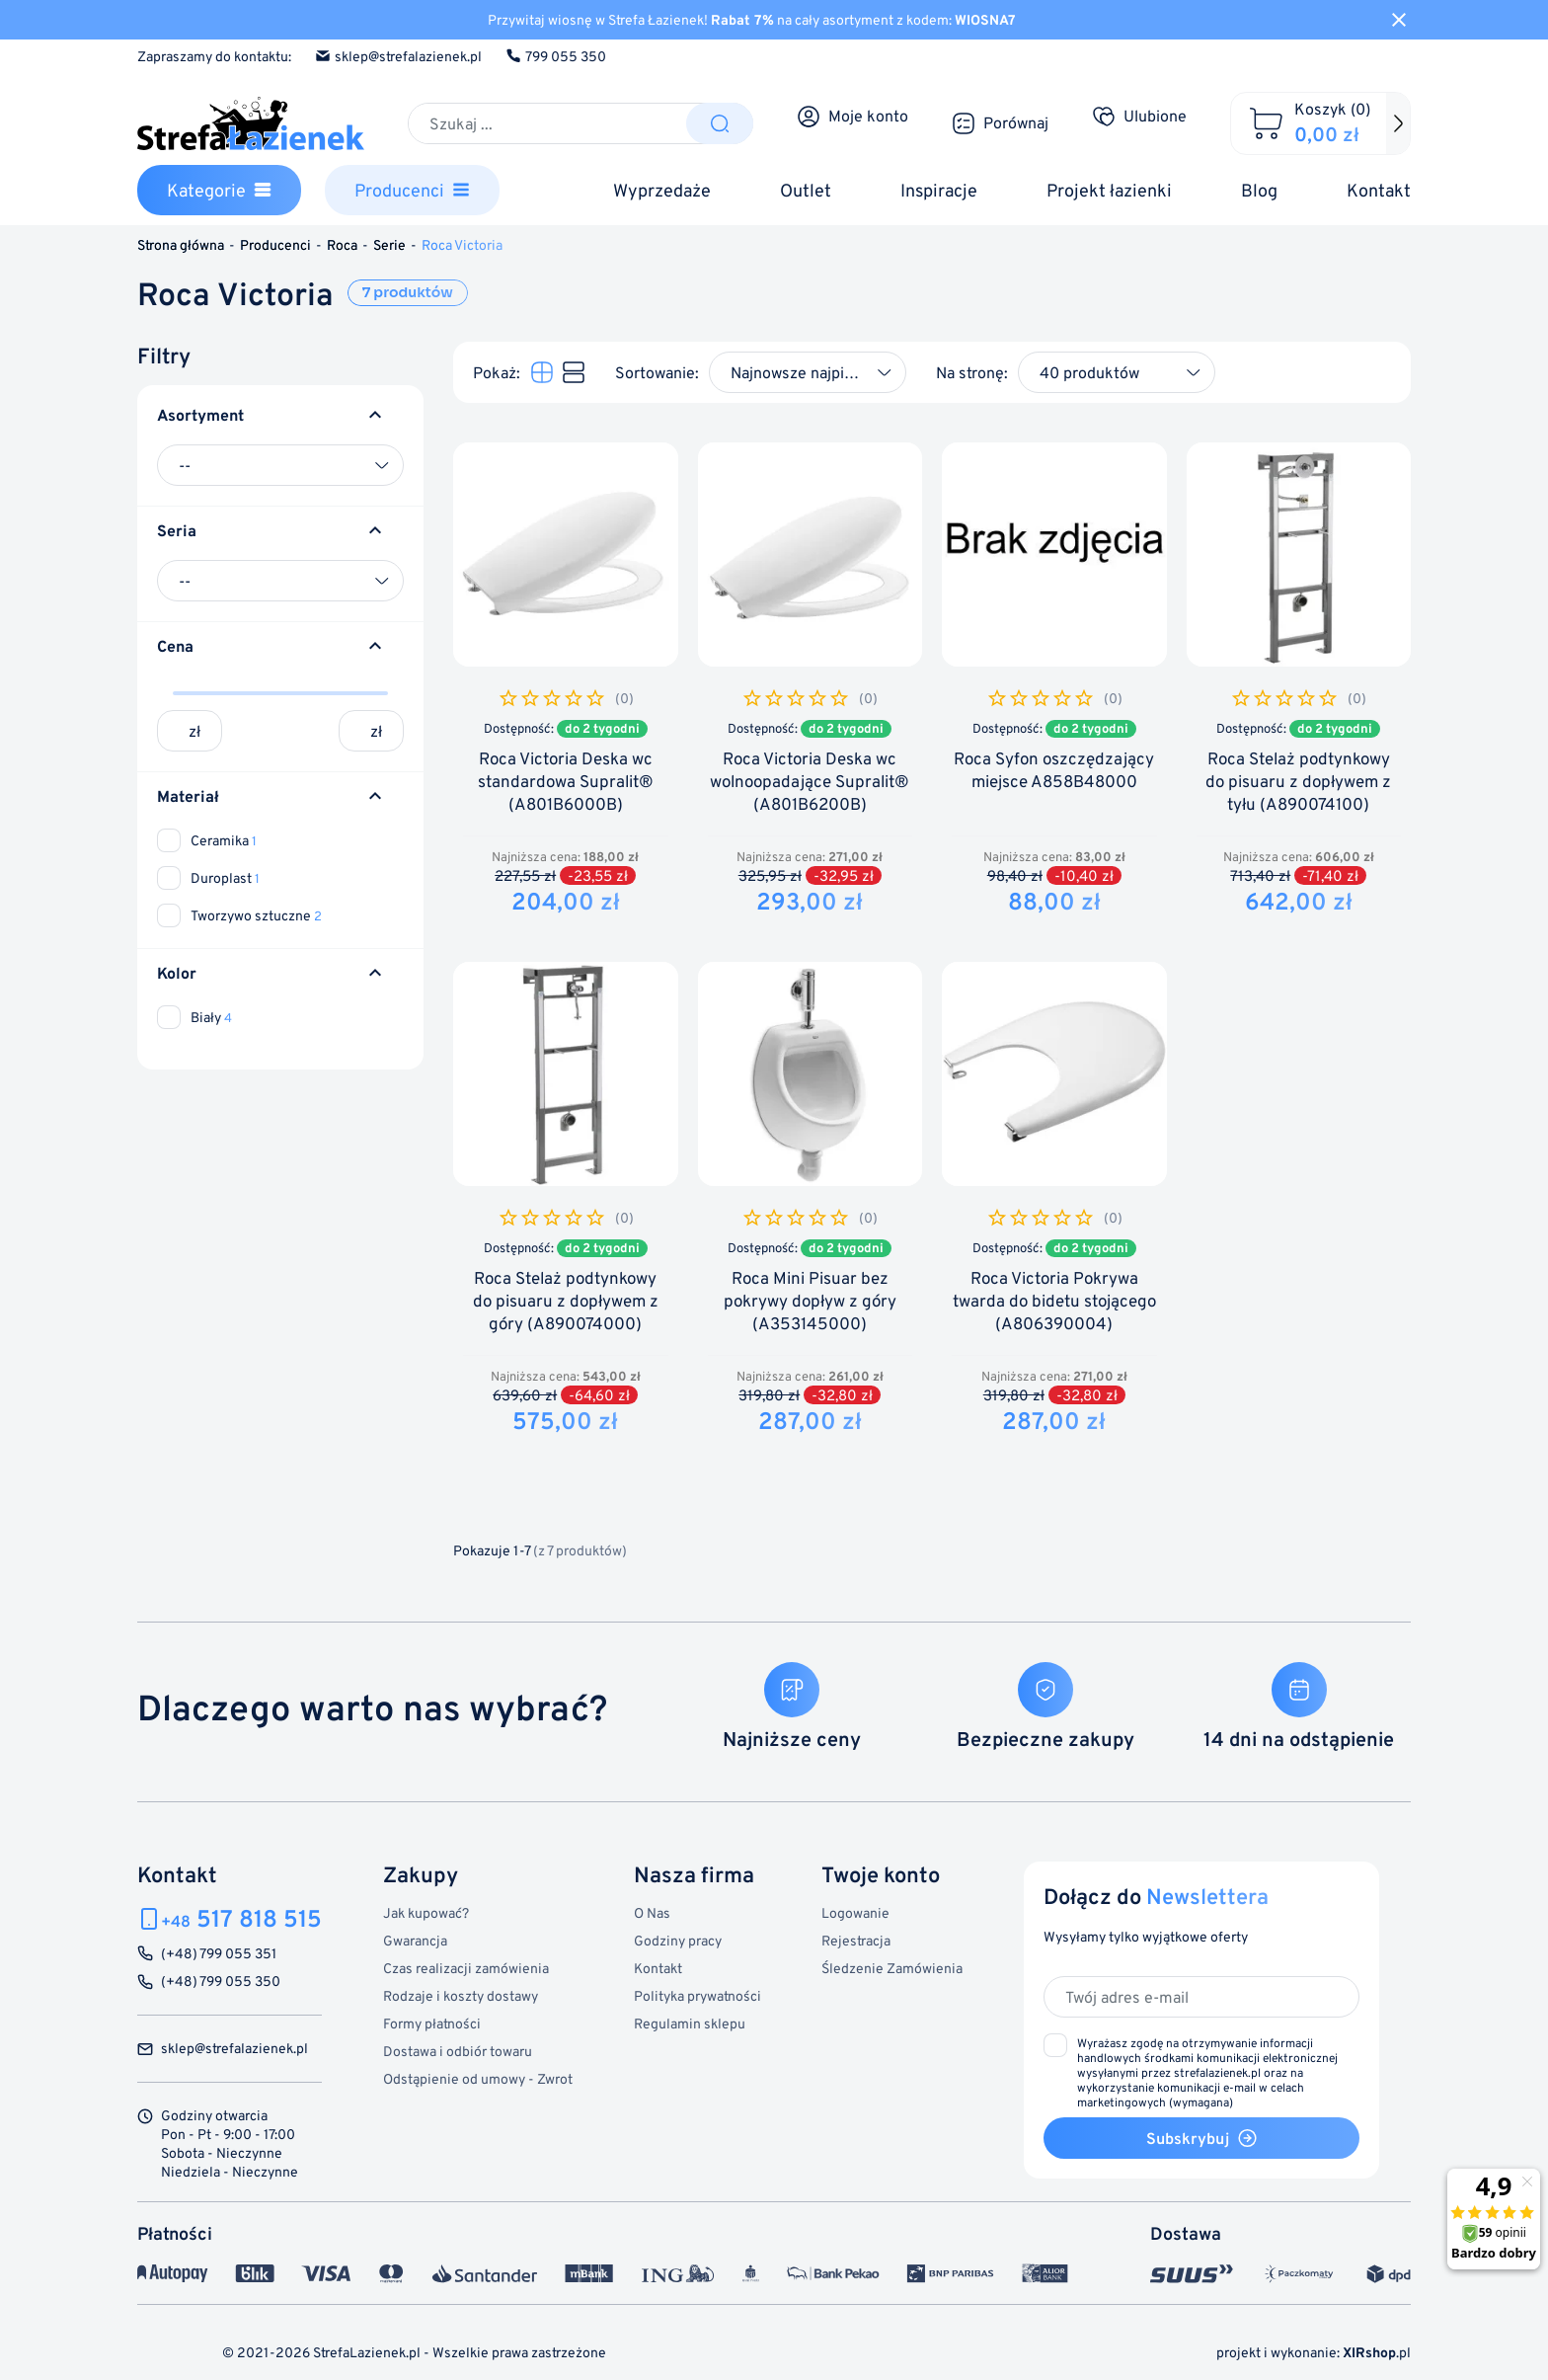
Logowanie (855, 1912)
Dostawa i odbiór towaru (457, 2050)
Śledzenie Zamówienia (892, 1967)
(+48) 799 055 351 (218, 1953)
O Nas (652, 1912)
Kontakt (658, 1967)
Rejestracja (855, 1940)
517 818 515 (241, 1918)
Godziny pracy (678, 1940)
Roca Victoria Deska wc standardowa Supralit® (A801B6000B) (566, 782)
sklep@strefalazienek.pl (398, 55)
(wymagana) (1207, 2072)
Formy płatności (432, 2023)
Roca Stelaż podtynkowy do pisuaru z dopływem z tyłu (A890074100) (1298, 782)
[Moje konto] (852, 116)
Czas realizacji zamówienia (466, 1967)
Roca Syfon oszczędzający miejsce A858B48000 (1054, 770)
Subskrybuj (1202, 2138)
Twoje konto (880, 1874)
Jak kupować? (426, 1912)
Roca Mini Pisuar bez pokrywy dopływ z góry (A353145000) (810, 1301)
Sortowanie (655, 372)
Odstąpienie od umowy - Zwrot (478, 2078)
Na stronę (970, 372)
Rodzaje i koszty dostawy (460, 1995)
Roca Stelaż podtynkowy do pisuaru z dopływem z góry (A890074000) (565, 1301)
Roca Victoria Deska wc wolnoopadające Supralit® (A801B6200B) (809, 782)
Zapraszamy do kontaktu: (214, 55)
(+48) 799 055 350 (220, 1981)
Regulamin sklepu (689, 2023)
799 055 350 (555, 55)
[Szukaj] (548, 123)
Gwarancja (415, 1940)
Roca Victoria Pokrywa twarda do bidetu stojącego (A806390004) (1054, 1301)
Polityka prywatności (697, 1995)
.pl (1377, 2351)
